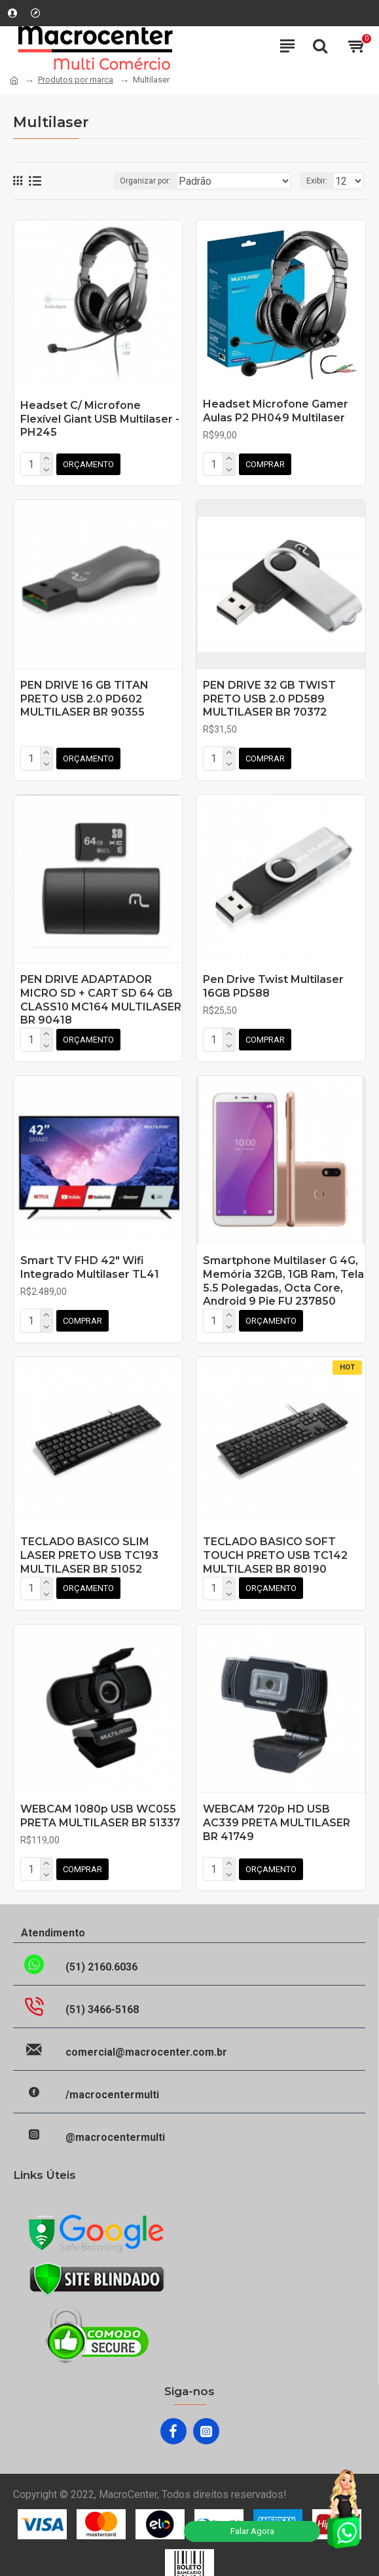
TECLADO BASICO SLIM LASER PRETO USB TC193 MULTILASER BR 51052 (89, 1547)
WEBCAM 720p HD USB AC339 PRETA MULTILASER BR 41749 (276, 1812)
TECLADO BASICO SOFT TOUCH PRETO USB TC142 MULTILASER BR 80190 (275, 1547)
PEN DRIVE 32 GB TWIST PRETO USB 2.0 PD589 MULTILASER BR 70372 (269, 696)
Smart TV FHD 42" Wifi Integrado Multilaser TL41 (89, 1261)
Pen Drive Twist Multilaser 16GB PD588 (273, 982)
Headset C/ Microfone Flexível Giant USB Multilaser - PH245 (99, 419)
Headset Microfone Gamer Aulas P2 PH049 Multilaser (275, 411)
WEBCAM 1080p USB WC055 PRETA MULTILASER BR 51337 (100, 1805)
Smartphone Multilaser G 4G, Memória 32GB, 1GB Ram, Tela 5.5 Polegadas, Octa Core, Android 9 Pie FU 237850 (283, 1274)
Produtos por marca (75, 80)
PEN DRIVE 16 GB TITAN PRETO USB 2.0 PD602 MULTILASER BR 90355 (84, 696)
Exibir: (316, 180)
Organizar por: (145, 180)
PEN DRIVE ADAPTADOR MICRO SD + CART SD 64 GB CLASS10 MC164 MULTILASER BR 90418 (100, 995)
